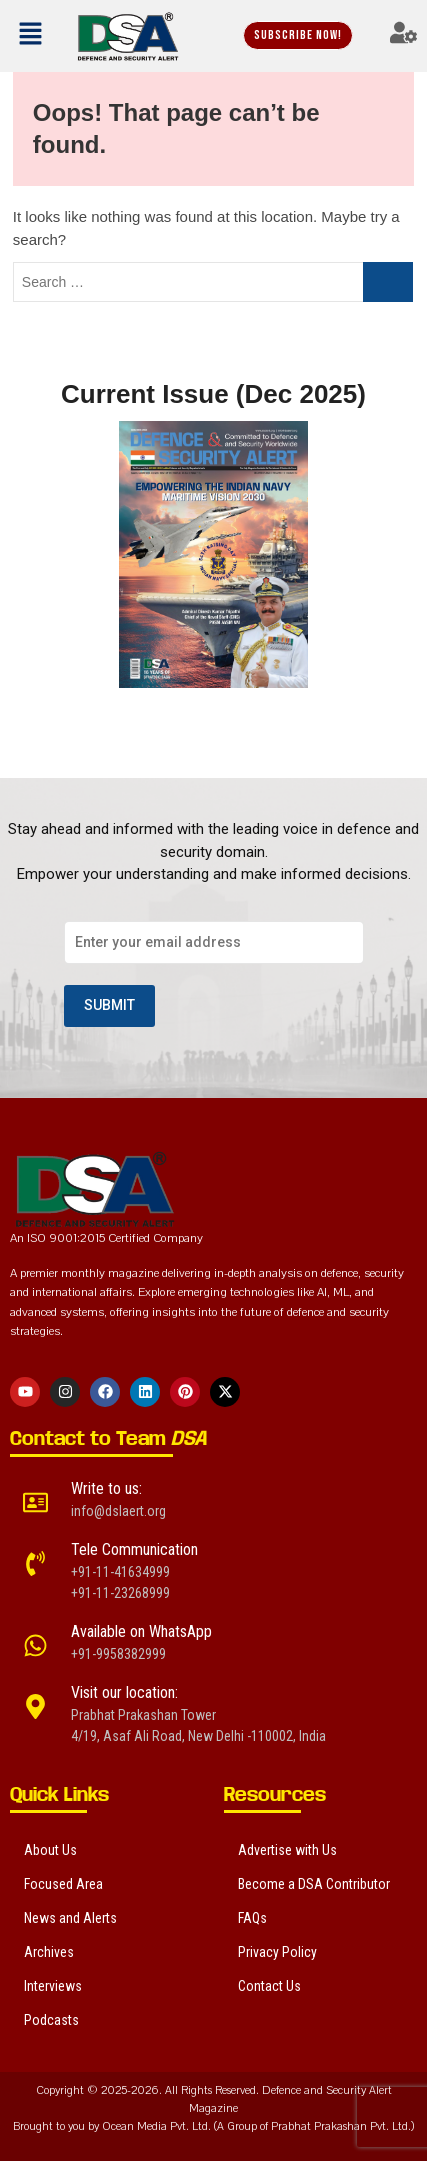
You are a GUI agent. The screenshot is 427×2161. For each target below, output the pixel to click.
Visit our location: (124, 1692)
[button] (32, 36)
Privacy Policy (277, 1952)
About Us (50, 1850)
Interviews (53, 1986)
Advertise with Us (287, 1850)
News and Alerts (70, 1918)
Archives (49, 1952)
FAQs (252, 1918)
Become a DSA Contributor (314, 1884)
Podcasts (51, 2020)
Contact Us (269, 1986)
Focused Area (63, 1884)
